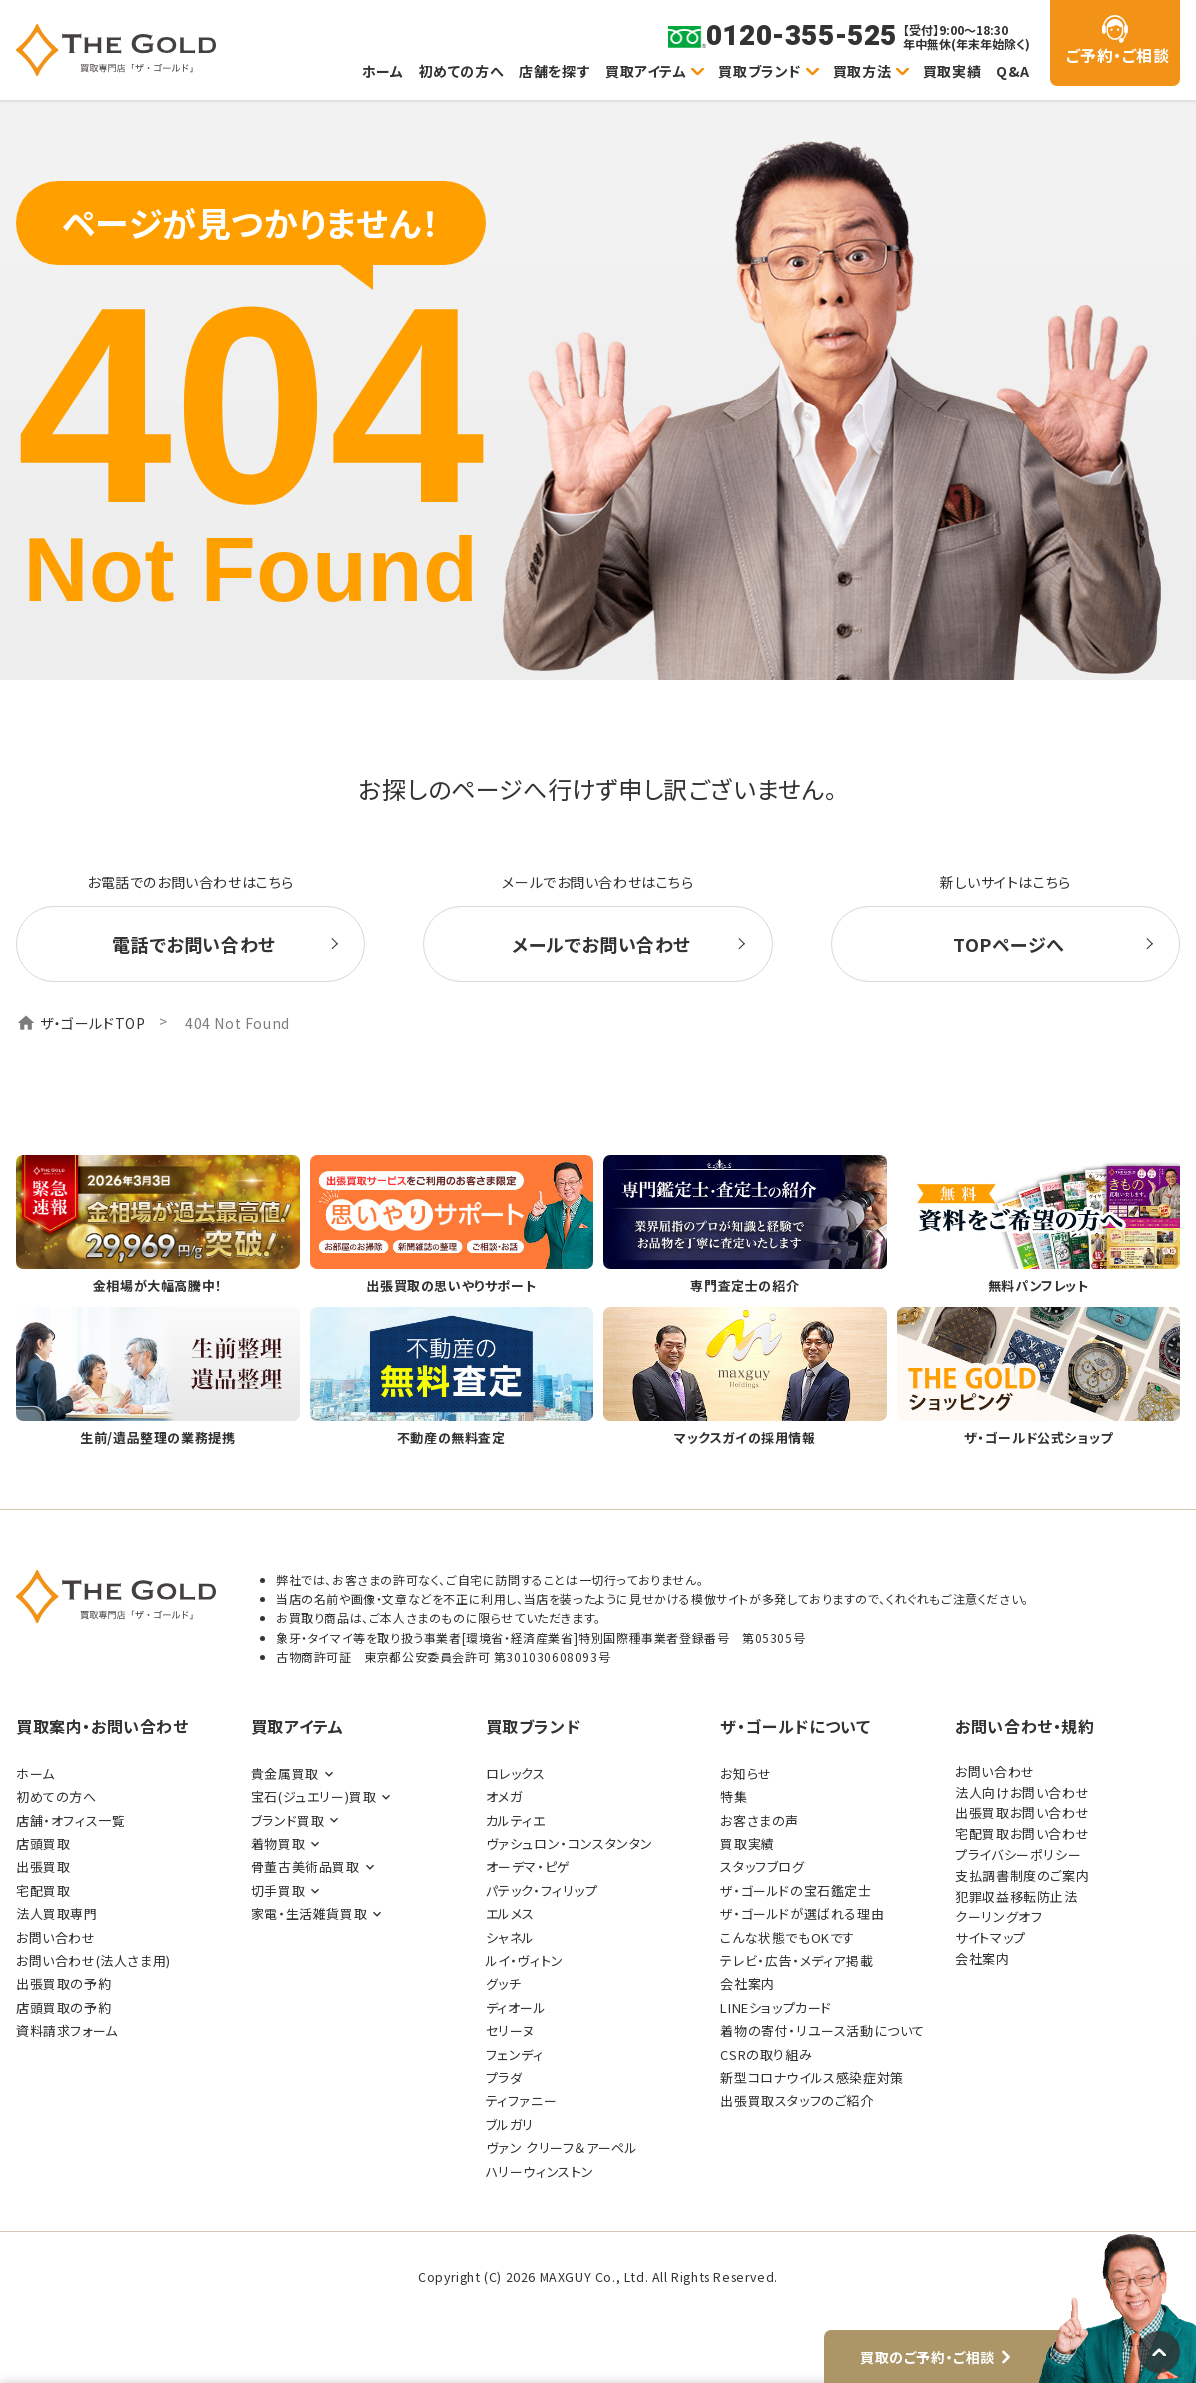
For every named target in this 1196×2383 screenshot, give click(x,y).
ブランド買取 (288, 1820)
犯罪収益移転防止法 (1016, 1896)
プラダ (504, 2077)
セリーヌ (510, 2030)
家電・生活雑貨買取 (309, 1913)
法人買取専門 (57, 1913)
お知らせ (745, 1773)
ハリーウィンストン (540, 2171)
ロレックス (516, 1773)
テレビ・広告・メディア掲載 (796, 1960)
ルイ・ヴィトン (525, 1960)
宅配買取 (43, 1890)
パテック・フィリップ (542, 1890)
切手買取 (278, 1890)
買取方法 (862, 71)
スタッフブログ (762, 1866)
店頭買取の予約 (63, 2007)
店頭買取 (43, 1843)
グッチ (504, 1983)
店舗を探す (554, 71)
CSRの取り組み (766, 2054)
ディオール (516, 2007)
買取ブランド (759, 71)
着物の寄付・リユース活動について (822, 2030)
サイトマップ (990, 1937)
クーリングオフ (998, 1916)
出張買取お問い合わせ (1022, 1812)
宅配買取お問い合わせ (1022, 1833)
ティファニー (522, 2100)
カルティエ (516, 1820)
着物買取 (278, 1843)
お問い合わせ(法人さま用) (93, 1960)
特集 (733, 1796)
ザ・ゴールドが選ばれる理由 (802, 1913)
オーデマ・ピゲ (528, 1866)
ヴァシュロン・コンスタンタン (569, 1843)
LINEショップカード (776, 2007)
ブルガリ (510, 2124)
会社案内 (747, 1983)
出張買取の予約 (63, 1983)
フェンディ (515, 2054)
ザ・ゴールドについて (795, 1726)
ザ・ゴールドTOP (92, 1023)
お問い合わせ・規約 (1024, 1726)
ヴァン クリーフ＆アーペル (562, 2147)
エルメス (510, 1913)
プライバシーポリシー (1018, 1854)
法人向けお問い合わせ (1022, 1792)
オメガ (504, 1796)
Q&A (1013, 71)
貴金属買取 (285, 1773)
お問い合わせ (56, 1937)
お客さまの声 (759, 1820)
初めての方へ (462, 71)
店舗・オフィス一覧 (70, 1820)
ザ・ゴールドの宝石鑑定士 (795, 1890)
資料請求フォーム (67, 2030)
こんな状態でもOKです (787, 1937)
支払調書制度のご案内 (1022, 1875)
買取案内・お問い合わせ (102, 1726)
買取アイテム (646, 71)
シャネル (510, 1937)
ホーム (383, 71)
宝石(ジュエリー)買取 (314, 1796)
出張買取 (43, 1866)
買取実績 (952, 71)
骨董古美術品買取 (305, 1866)
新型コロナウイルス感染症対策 (811, 2077)
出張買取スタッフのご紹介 (796, 2100)
